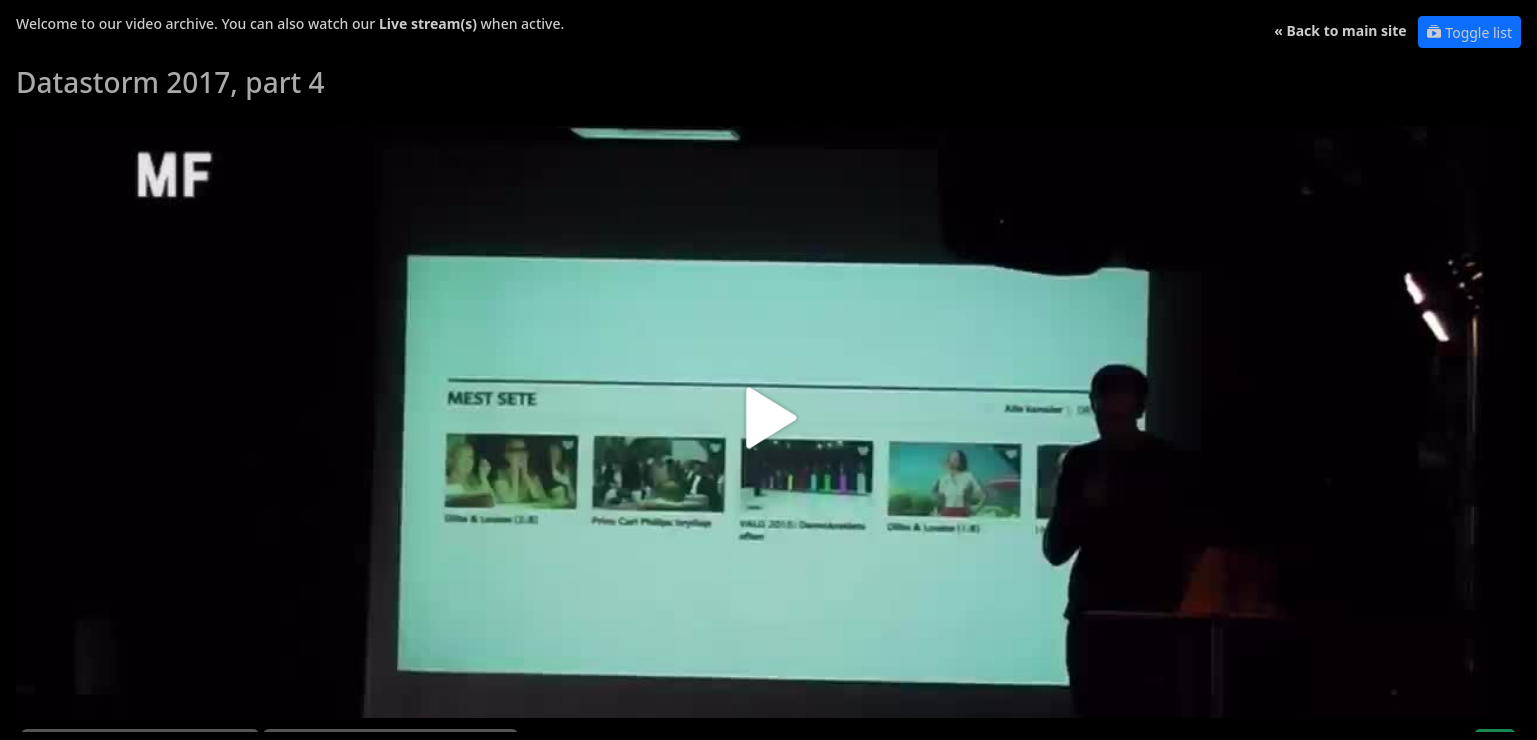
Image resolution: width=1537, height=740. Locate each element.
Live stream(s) (428, 23)
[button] (768, 425)
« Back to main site (1340, 30)
